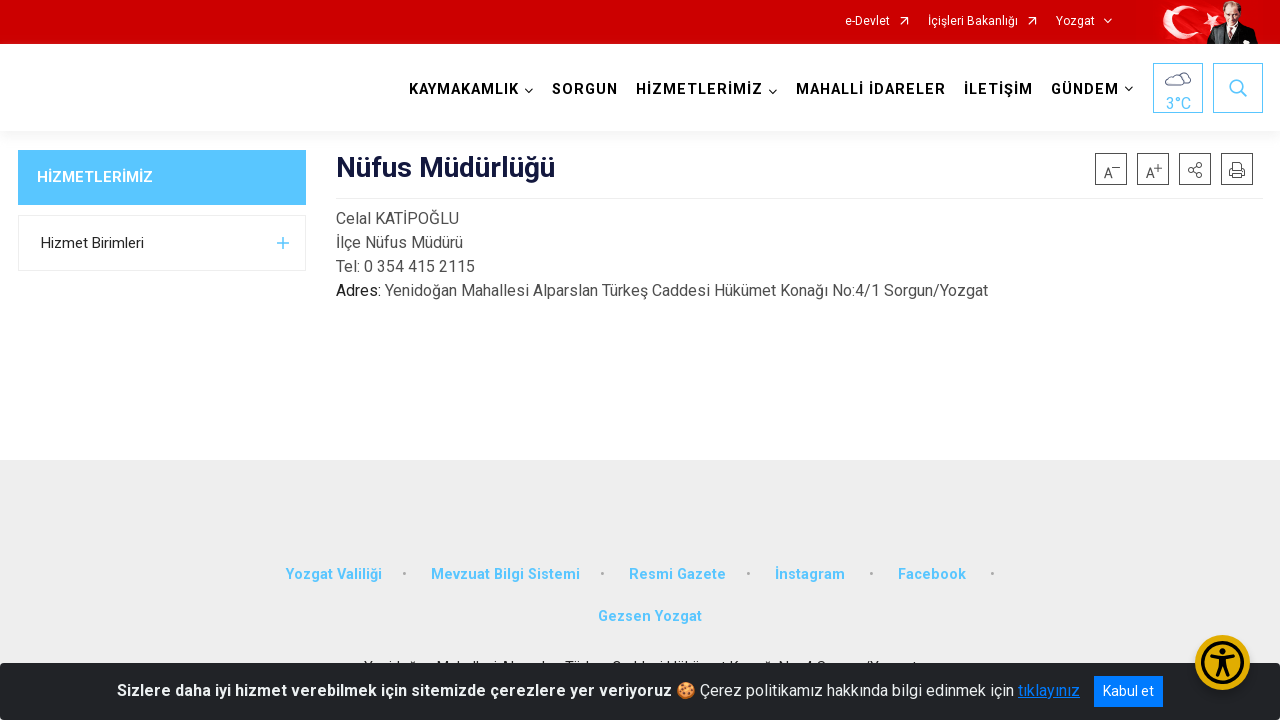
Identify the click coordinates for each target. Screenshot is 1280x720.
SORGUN (585, 89)
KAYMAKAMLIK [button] (464, 89)
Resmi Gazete (677, 572)
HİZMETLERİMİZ (95, 177)
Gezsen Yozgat (650, 614)
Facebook (934, 572)
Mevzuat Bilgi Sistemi (505, 572)
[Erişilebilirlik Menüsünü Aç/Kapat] (1222, 662)
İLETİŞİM (998, 89)
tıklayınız (1049, 690)
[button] (1195, 169)
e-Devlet (867, 21)
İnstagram (812, 572)
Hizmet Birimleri (92, 243)
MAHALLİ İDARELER (871, 89)
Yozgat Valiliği (334, 572)
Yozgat (1075, 21)
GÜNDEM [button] (1085, 89)
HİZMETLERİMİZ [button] (699, 89)
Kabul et (1128, 691)
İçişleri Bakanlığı (973, 21)
